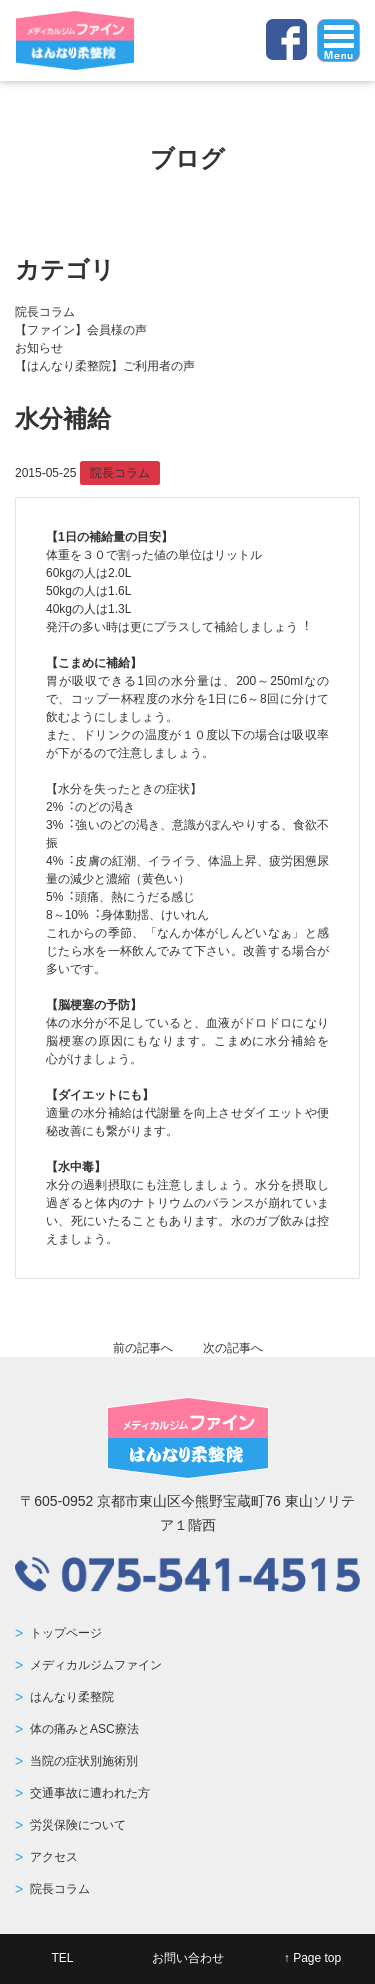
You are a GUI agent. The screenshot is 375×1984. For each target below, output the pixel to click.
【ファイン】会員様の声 (81, 330)
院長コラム (45, 312)
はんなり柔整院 (72, 1697)
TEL (62, 1958)
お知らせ (39, 348)
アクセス (54, 1857)
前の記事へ (143, 1348)
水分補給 (63, 418)
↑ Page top (312, 1958)
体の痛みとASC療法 (84, 1729)
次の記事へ (233, 1348)
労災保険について (78, 1825)
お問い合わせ (188, 1958)
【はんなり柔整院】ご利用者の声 (105, 366)
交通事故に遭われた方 (90, 1793)
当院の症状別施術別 (84, 1761)
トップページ (66, 1633)
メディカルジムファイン (96, 1665)
